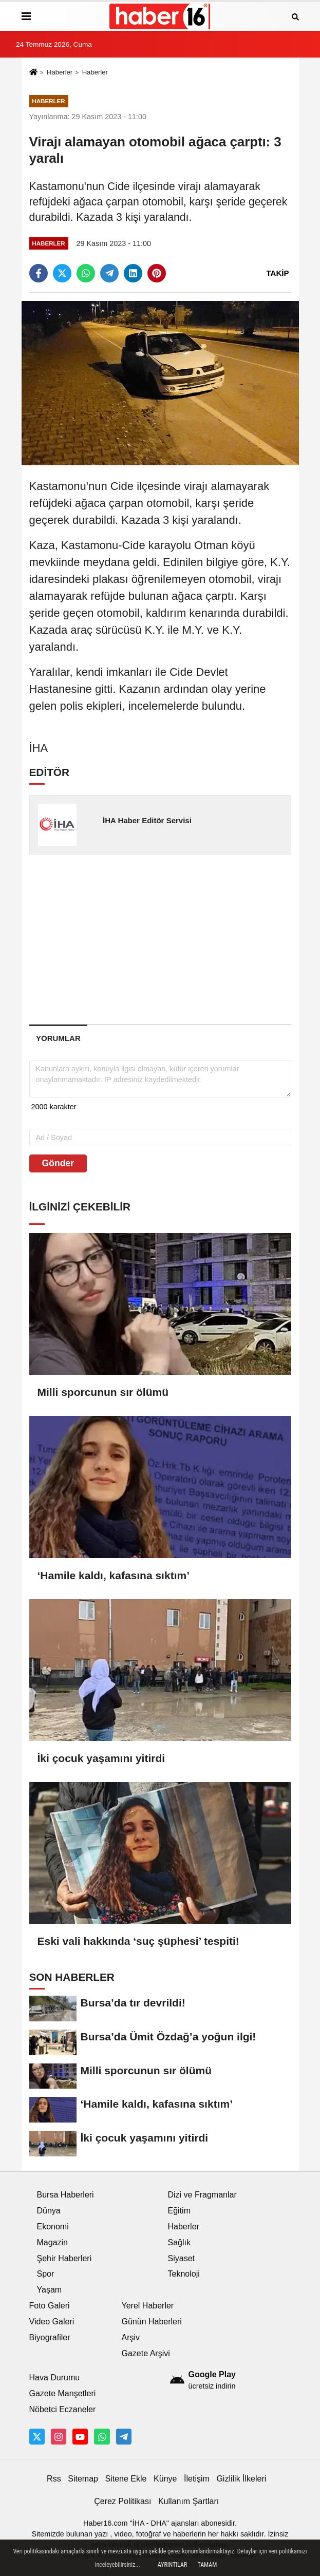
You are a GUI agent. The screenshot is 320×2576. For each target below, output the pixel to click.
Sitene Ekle (126, 2478)
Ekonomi (53, 2226)
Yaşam (49, 2289)
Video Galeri (51, 2321)
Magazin (52, 2242)
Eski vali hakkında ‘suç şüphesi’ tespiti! (138, 1941)
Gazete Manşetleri (62, 2393)
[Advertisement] (174, 939)
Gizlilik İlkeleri (241, 2478)
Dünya (49, 2210)
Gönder (58, 1163)
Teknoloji (184, 2273)
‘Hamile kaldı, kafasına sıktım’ (113, 1575)
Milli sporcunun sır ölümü (103, 1392)
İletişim (197, 2478)
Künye (165, 2478)
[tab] (58, 1038)
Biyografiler (49, 2337)
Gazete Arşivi (146, 2353)
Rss (54, 2478)
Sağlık (179, 2242)
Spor (45, 2273)
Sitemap (83, 2478)
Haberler (59, 72)
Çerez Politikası (122, 2501)
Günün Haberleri (152, 2321)
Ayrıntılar (172, 2564)
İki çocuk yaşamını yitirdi (101, 1758)
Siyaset (181, 2258)
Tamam (207, 2564)
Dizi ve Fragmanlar (202, 2194)
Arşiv (131, 2337)
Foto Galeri (49, 2305)
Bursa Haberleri (65, 2194)
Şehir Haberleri (64, 2258)
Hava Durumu (54, 2377)
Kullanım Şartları (188, 2501)
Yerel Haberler (148, 2305)
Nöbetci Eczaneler (62, 2409)
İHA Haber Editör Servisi (147, 820)
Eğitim (179, 2210)
